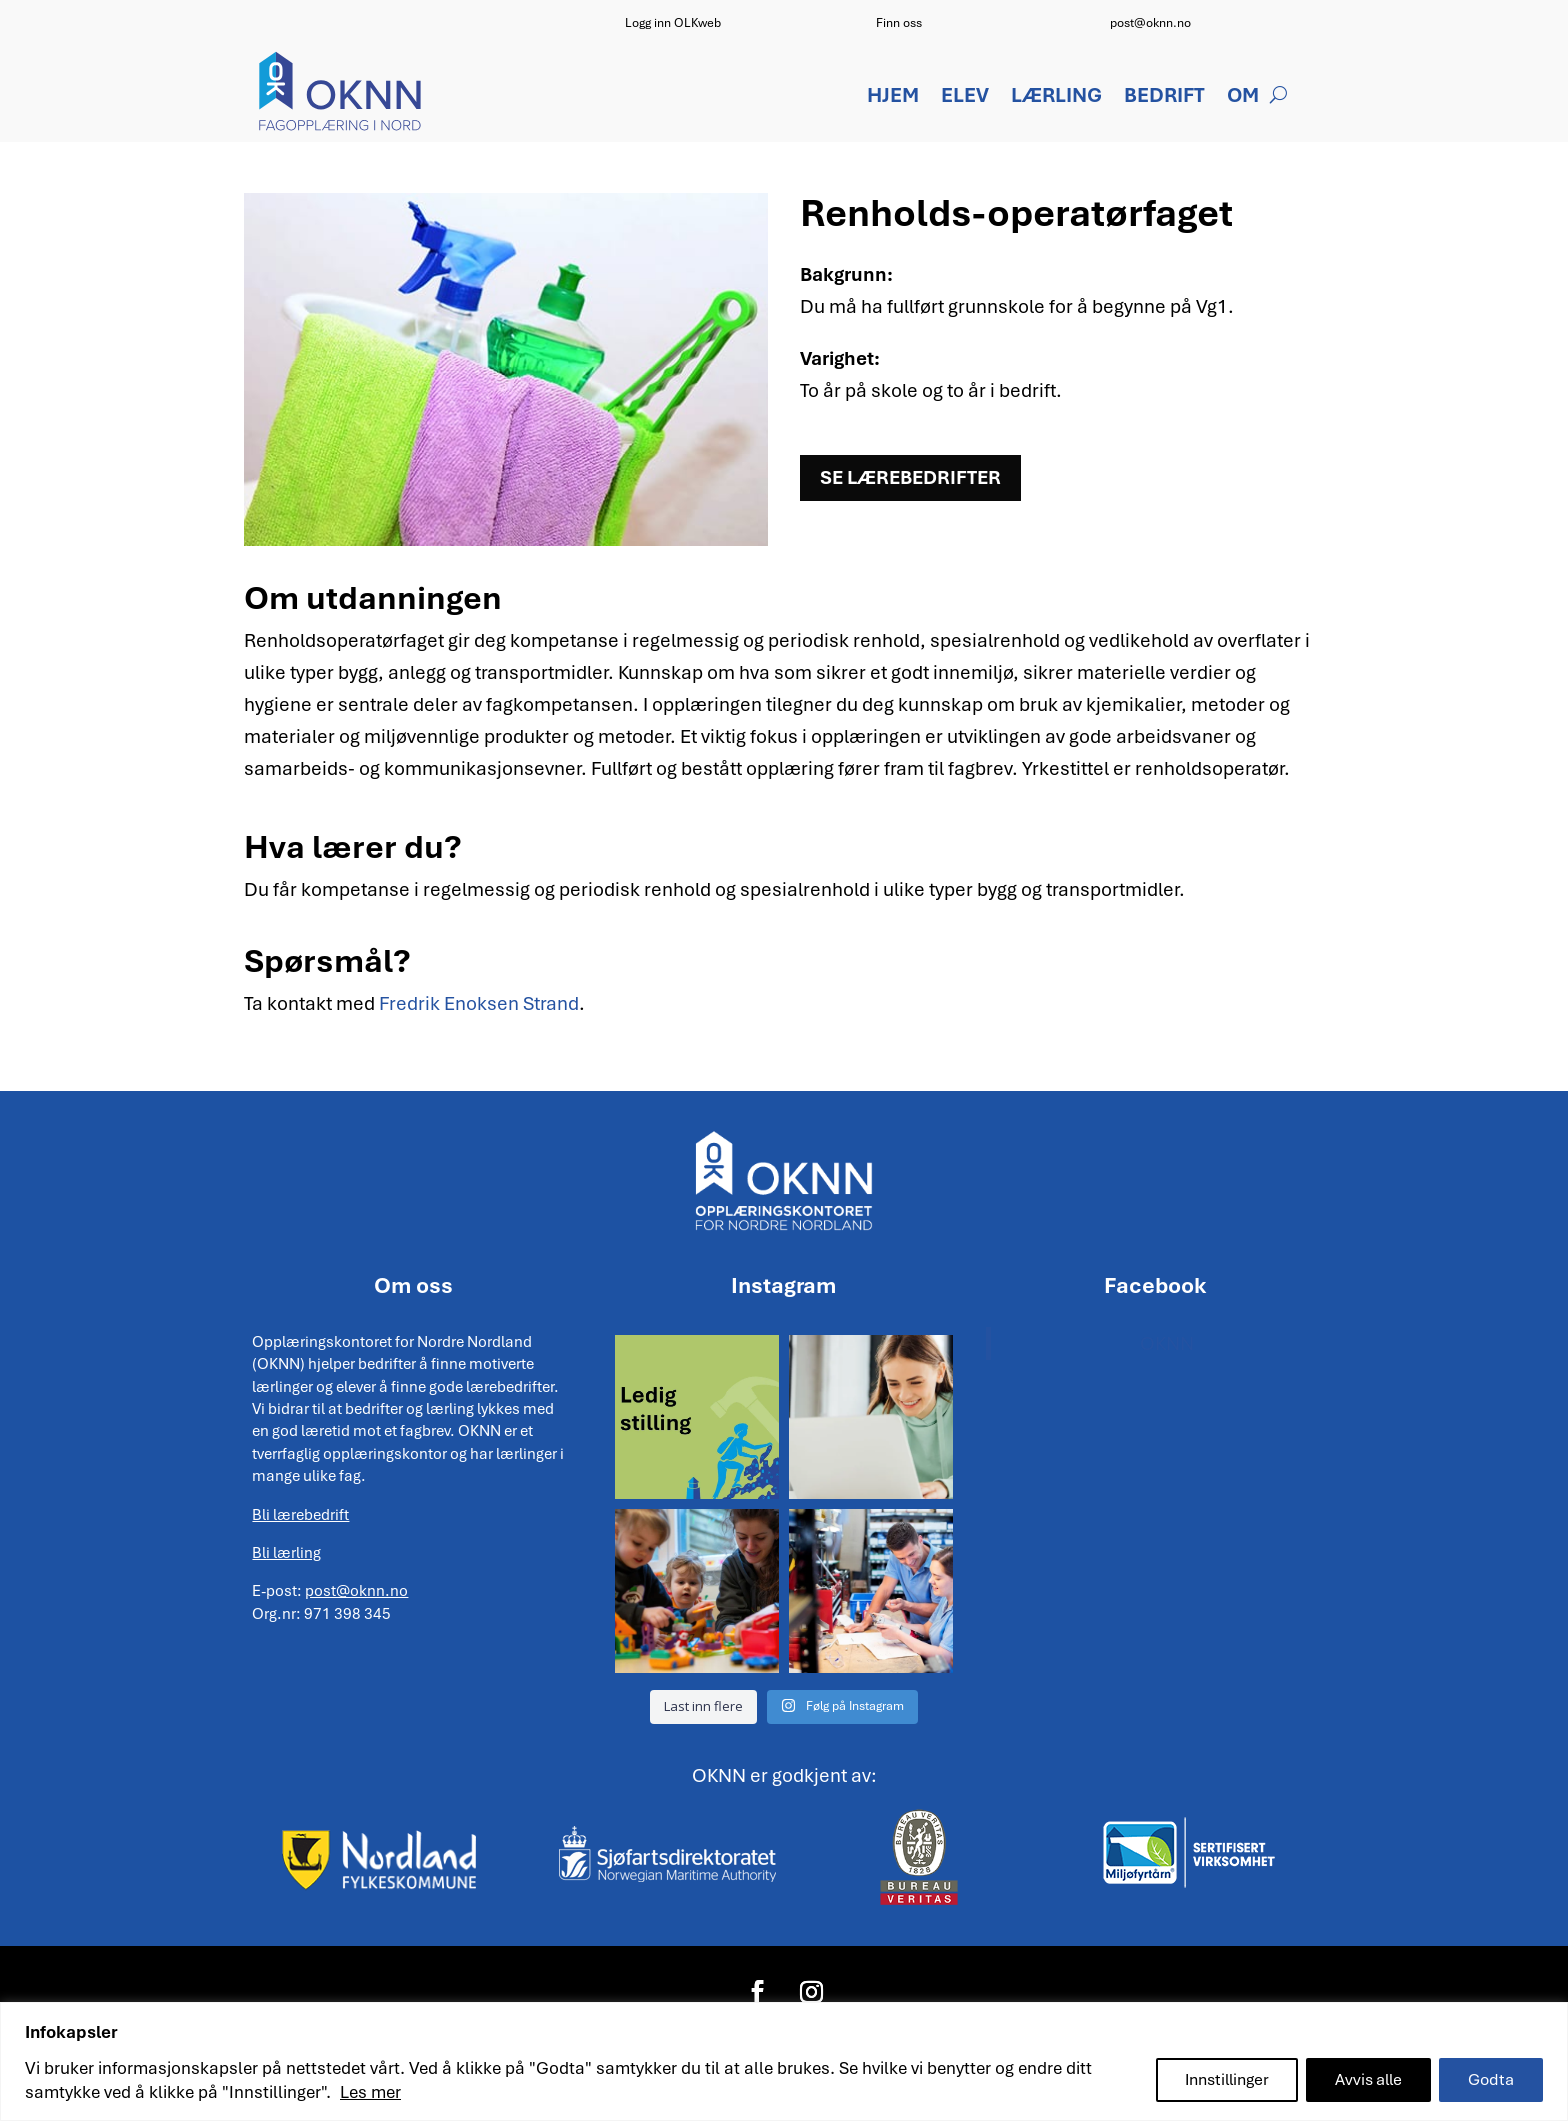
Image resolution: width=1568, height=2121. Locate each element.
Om (1243, 98)
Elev (965, 98)
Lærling (1056, 98)
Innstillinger (1227, 2079)
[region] (784, 2061)
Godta (1491, 2079)
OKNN (1167, 1343)
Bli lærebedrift (300, 1515)
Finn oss (899, 23)
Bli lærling (286, 1553)
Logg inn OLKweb (673, 23)
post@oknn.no (1150, 23)
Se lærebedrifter (910, 477)
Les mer (370, 2092)
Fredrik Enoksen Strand (479, 1003)
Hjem (893, 98)
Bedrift (1164, 98)
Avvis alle (1368, 2079)
